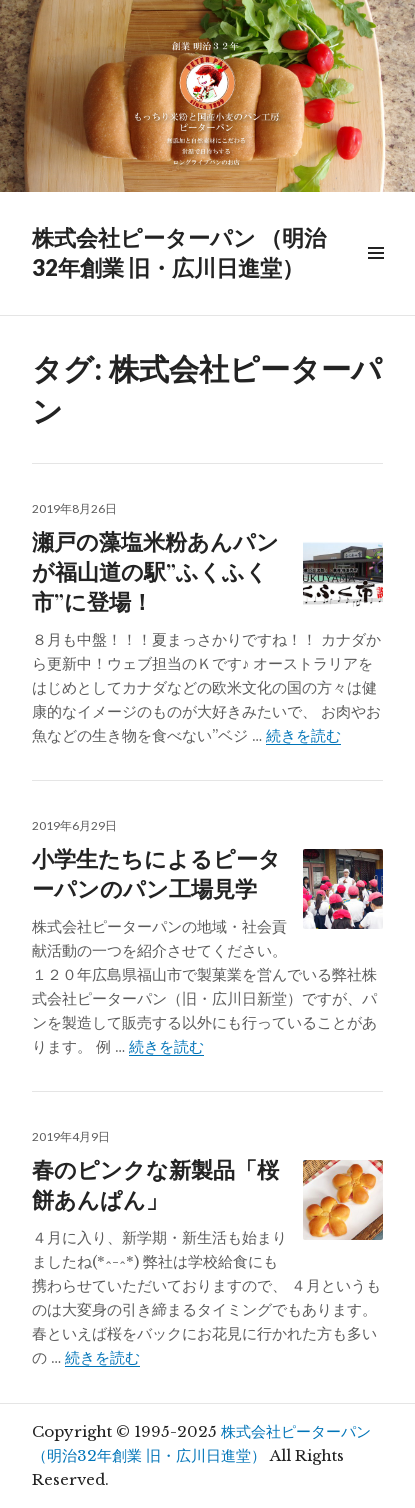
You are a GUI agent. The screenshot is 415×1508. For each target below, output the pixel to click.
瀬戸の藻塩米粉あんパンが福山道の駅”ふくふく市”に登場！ (155, 571)
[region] (207, 96)
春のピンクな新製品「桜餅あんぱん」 (155, 1184)
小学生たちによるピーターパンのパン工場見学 (156, 873)
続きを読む (303, 735)
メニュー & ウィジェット (375, 275)
